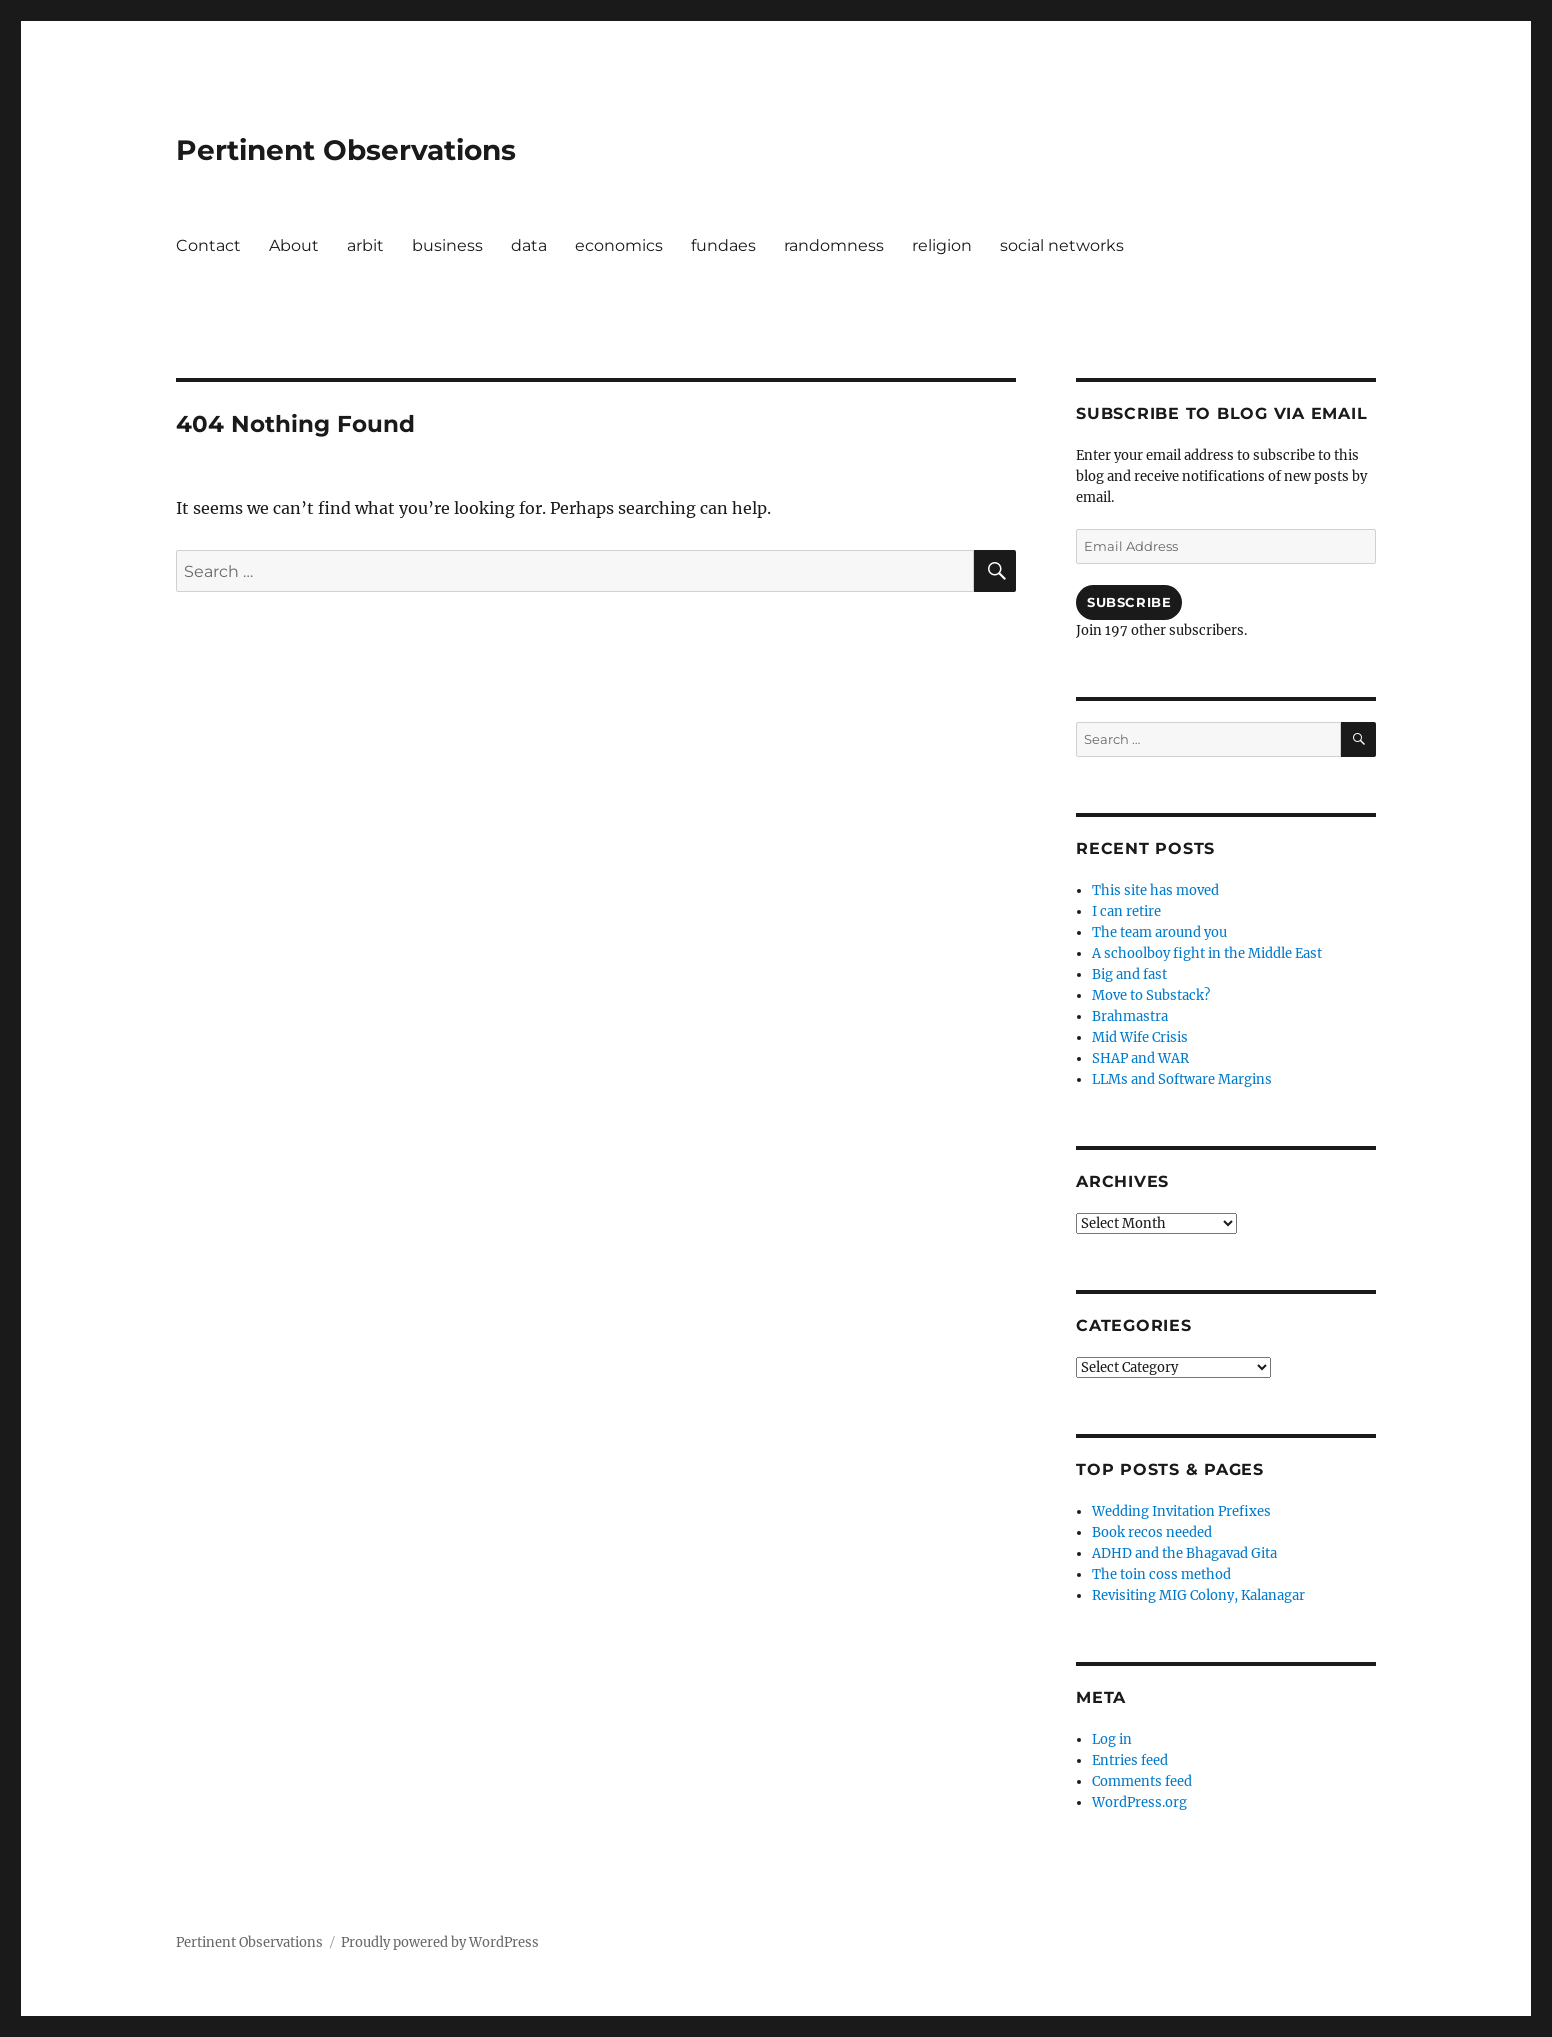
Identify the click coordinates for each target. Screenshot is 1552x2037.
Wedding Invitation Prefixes (1181, 1511)
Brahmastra (1130, 1016)
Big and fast (1129, 974)
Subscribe (1129, 602)
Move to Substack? (1151, 995)
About (294, 245)
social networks (1062, 245)
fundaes (723, 245)
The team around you (1159, 932)
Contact (208, 245)
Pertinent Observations (346, 150)
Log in (1112, 1739)
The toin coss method (1161, 1574)
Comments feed (1142, 1781)
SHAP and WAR (1140, 1058)
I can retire (1126, 911)
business (447, 245)
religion (942, 245)
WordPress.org (1139, 1802)
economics (619, 245)
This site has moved (1155, 890)
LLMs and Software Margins (1182, 1079)
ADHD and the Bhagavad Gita (1184, 1553)
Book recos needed (1152, 1532)
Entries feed (1130, 1760)
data (529, 245)
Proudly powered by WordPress (440, 1942)
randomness (834, 245)
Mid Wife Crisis (1140, 1037)
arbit (365, 245)
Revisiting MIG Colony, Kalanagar (1198, 1595)
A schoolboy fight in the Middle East (1207, 953)
